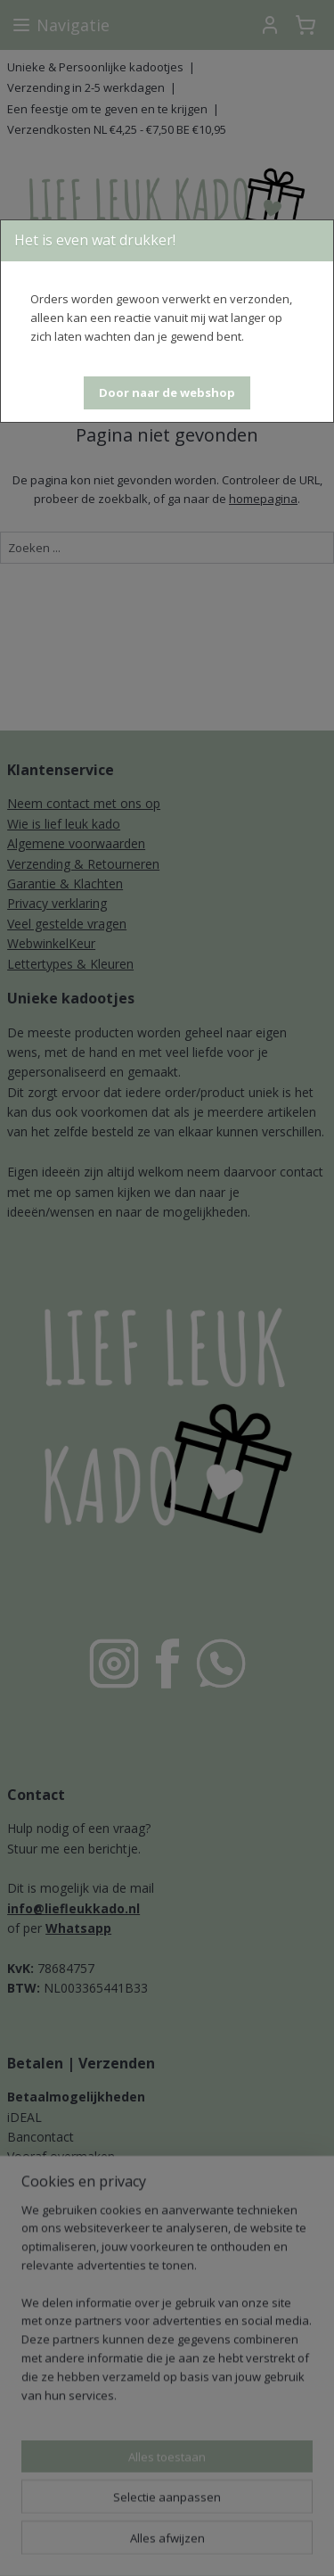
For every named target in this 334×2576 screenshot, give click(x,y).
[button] (167, 392)
